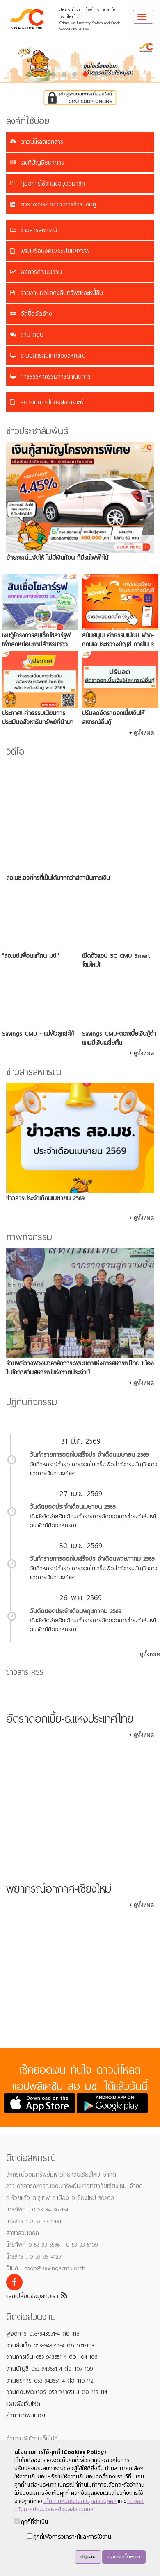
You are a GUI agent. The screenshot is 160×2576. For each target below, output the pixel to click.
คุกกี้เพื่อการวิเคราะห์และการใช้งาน (69, 2537)
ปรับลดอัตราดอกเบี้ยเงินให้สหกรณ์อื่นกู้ (113, 718)
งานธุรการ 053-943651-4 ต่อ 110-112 (50, 2380)
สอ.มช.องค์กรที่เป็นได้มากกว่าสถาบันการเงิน (58, 878)
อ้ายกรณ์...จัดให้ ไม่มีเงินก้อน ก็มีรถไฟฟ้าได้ (57, 557)
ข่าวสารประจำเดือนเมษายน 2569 (45, 1198)
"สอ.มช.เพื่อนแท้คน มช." (30, 955)
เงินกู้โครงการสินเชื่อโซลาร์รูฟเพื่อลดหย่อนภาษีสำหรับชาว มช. (36, 644)
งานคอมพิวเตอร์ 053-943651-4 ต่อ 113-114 (56, 2392)
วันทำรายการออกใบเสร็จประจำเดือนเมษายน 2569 (89, 1454)
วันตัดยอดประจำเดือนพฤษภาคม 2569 (75, 1611)
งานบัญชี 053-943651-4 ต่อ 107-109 (49, 2368)
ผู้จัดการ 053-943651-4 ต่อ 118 (42, 2333)
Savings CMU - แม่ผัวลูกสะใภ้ (38, 1033)
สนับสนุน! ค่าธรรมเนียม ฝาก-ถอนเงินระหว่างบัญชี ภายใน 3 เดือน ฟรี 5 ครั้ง (118, 644)
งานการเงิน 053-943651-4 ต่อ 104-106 (51, 2357)
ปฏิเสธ (88, 2556)
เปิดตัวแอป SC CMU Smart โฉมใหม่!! (116, 960)
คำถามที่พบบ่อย (25, 2415)
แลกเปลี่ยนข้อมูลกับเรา (36, 2296)
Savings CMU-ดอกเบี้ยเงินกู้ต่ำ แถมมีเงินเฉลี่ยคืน (119, 1038)
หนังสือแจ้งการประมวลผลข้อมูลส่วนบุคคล (79, 2505)
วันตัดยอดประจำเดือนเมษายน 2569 (72, 1506)
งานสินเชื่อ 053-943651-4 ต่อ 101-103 (50, 2345)
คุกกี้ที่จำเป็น (31, 2521)
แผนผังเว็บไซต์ (23, 2404)
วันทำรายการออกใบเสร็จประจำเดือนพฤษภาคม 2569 (92, 1558)
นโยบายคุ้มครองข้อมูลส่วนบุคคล (80, 2501)
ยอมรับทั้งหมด (123, 2556)
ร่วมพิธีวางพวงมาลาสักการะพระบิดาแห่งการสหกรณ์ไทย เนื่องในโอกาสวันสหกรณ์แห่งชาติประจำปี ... (80, 1368)
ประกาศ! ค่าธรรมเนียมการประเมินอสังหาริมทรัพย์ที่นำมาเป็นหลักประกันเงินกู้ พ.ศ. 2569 (38, 722)
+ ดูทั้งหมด (141, 733)
